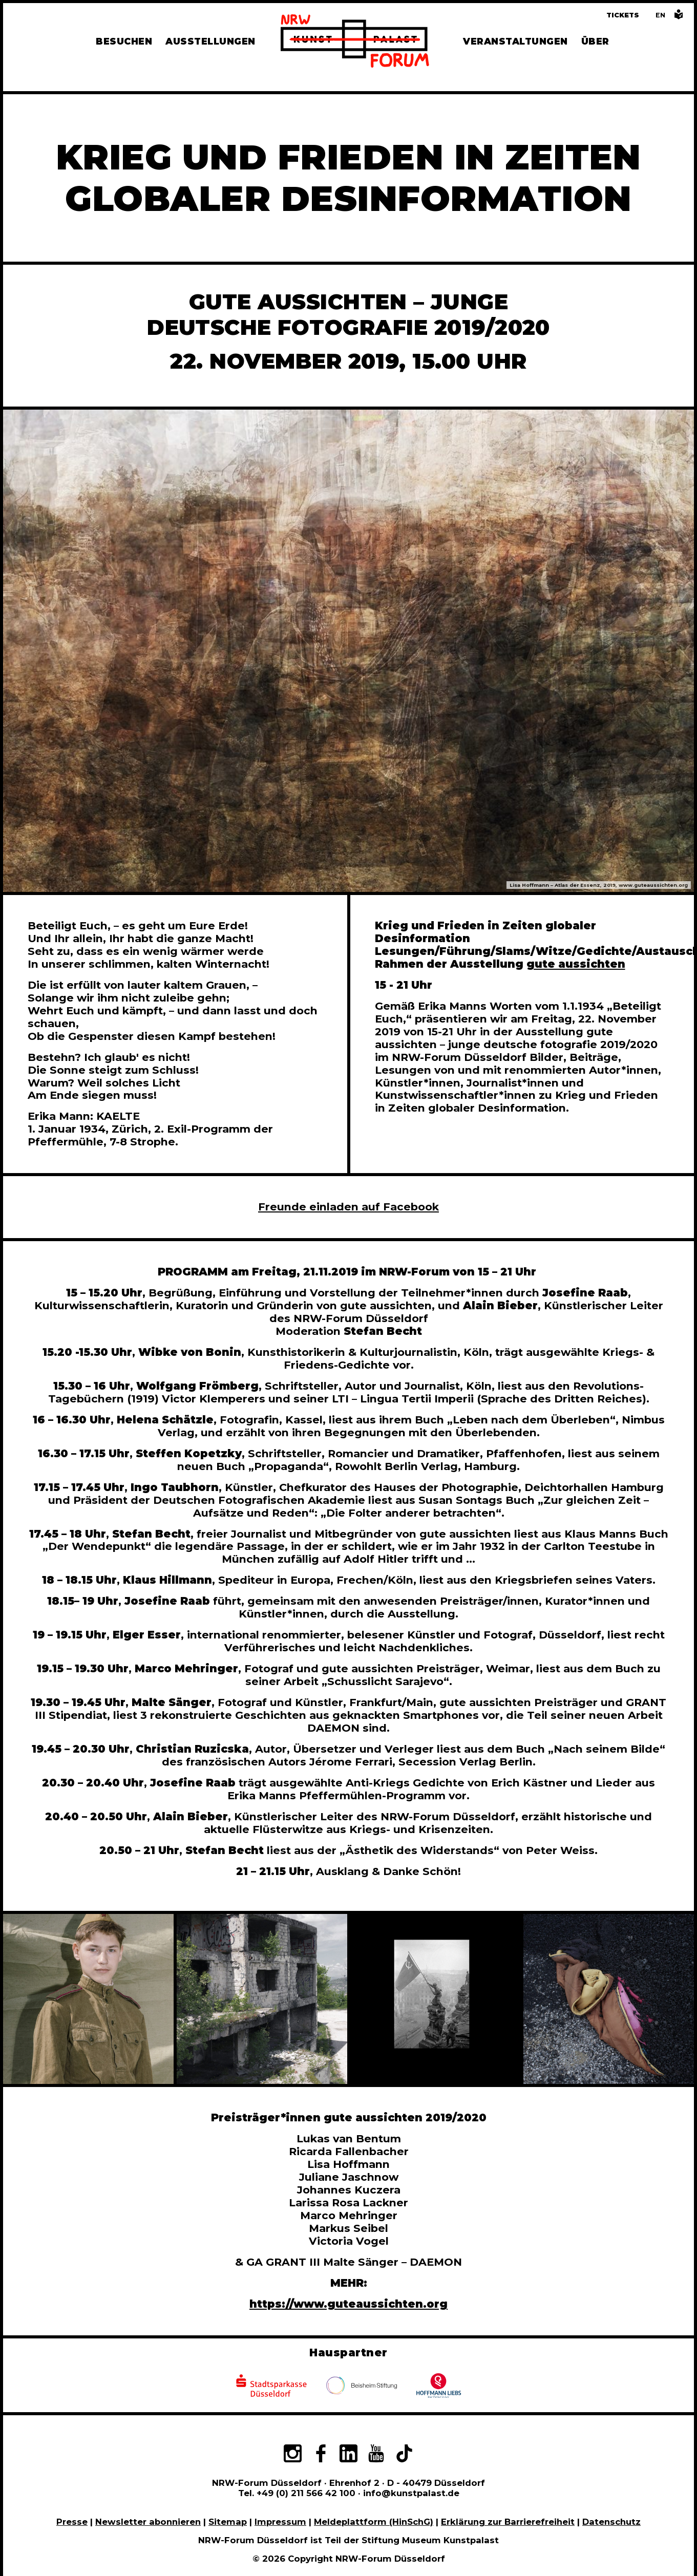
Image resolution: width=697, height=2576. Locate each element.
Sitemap (227, 2522)
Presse (72, 2522)
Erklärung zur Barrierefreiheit (508, 2522)
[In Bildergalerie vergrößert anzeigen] (88, 1999)
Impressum (280, 2522)
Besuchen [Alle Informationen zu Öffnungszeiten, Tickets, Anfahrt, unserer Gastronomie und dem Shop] (124, 41)
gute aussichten (575, 963)
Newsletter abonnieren (148, 2522)
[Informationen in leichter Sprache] (678, 17)
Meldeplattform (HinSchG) (373, 2522)
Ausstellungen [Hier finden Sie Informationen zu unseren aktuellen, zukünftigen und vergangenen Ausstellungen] (210, 41)
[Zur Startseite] (355, 42)
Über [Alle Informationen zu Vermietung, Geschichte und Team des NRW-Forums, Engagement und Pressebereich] (595, 41)
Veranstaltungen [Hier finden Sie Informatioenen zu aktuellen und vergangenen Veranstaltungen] (515, 41)
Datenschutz (611, 2522)
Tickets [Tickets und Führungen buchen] (622, 15)
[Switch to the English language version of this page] (660, 15)
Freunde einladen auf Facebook (348, 1206)
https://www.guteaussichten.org (348, 2303)
